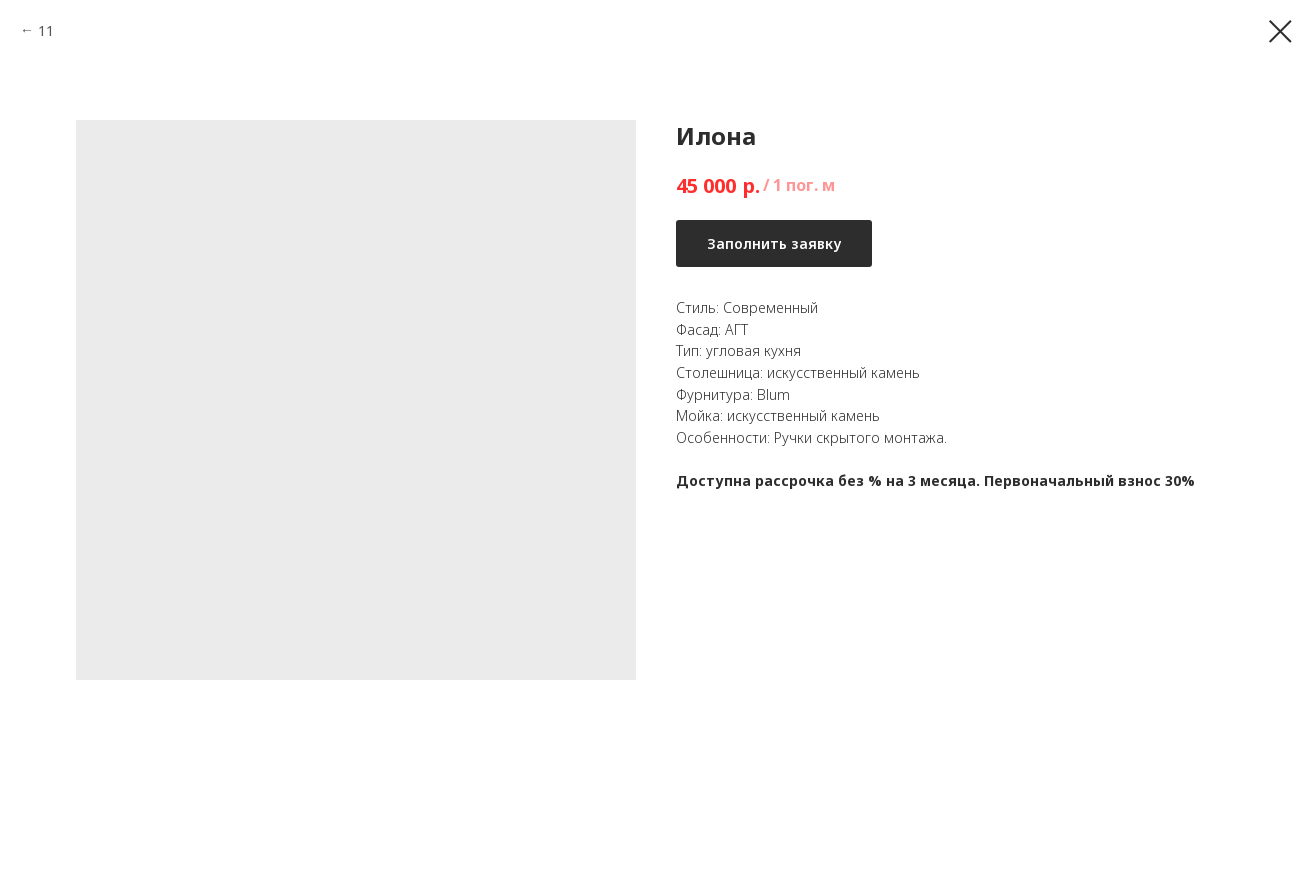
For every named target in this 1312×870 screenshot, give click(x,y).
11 (46, 30)
